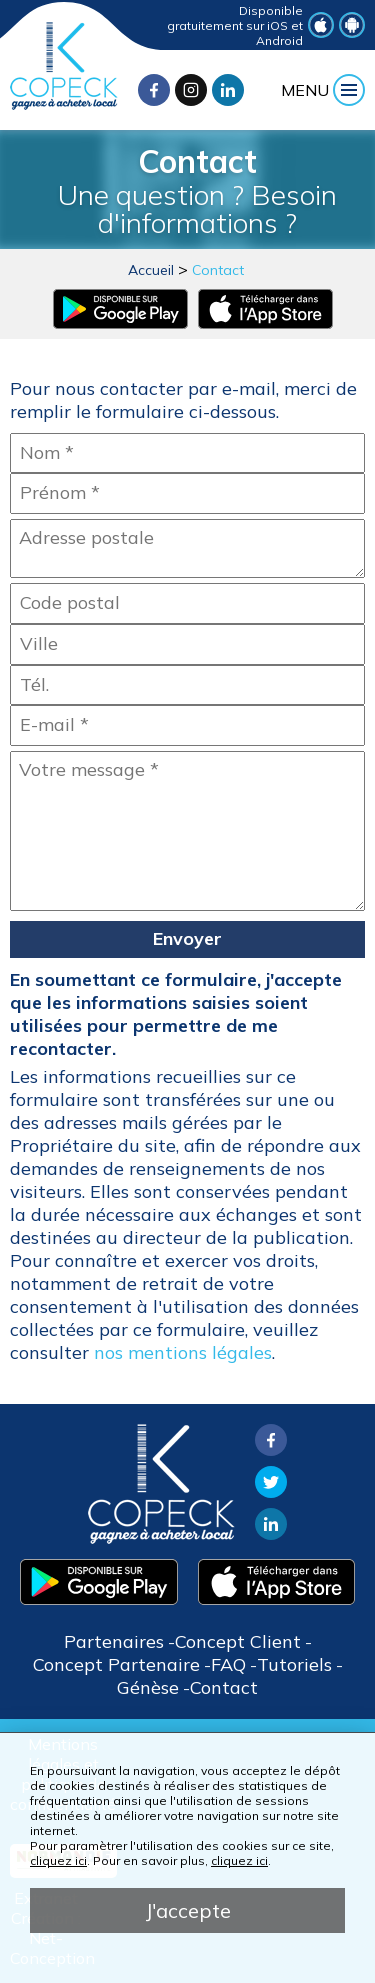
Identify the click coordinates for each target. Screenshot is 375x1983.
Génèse (148, 1687)
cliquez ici (58, 1860)
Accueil (151, 270)
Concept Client (238, 1641)
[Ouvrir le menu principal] (323, 90)
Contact (218, 270)
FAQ (228, 1664)
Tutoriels (294, 1664)
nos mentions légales (183, 1352)
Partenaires (114, 1641)
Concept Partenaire (116, 1664)
